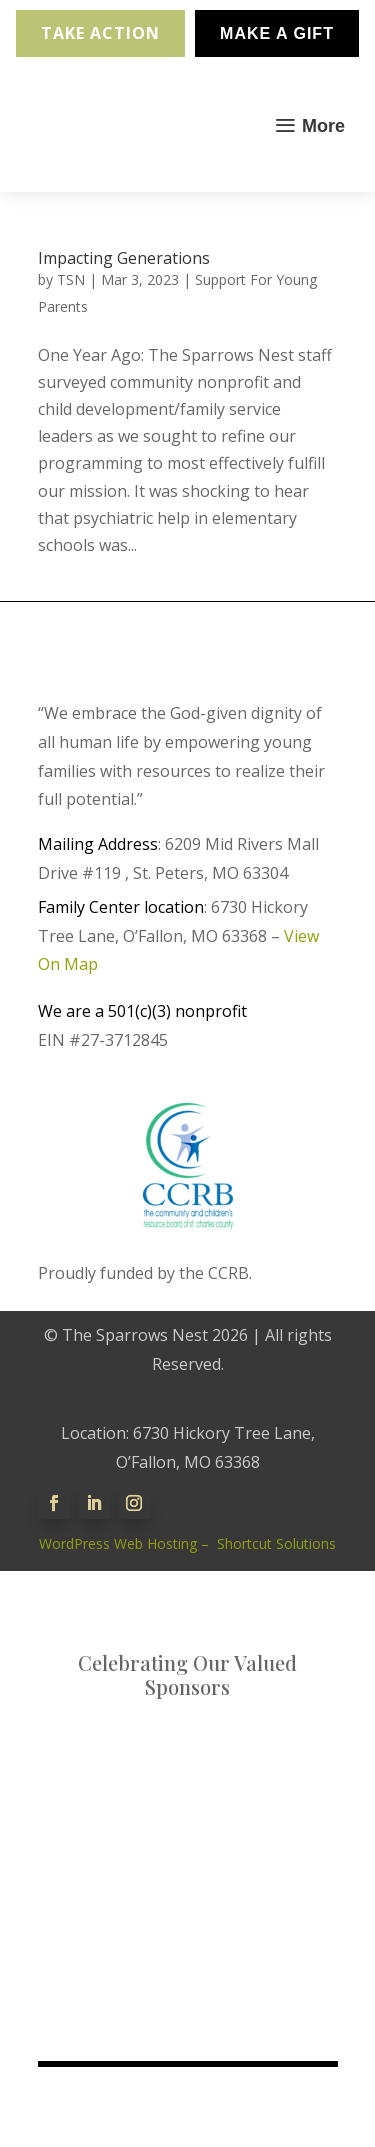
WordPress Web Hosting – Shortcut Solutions (187, 1543)
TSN (71, 279)
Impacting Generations (124, 258)
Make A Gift (277, 33)
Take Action (100, 33)
